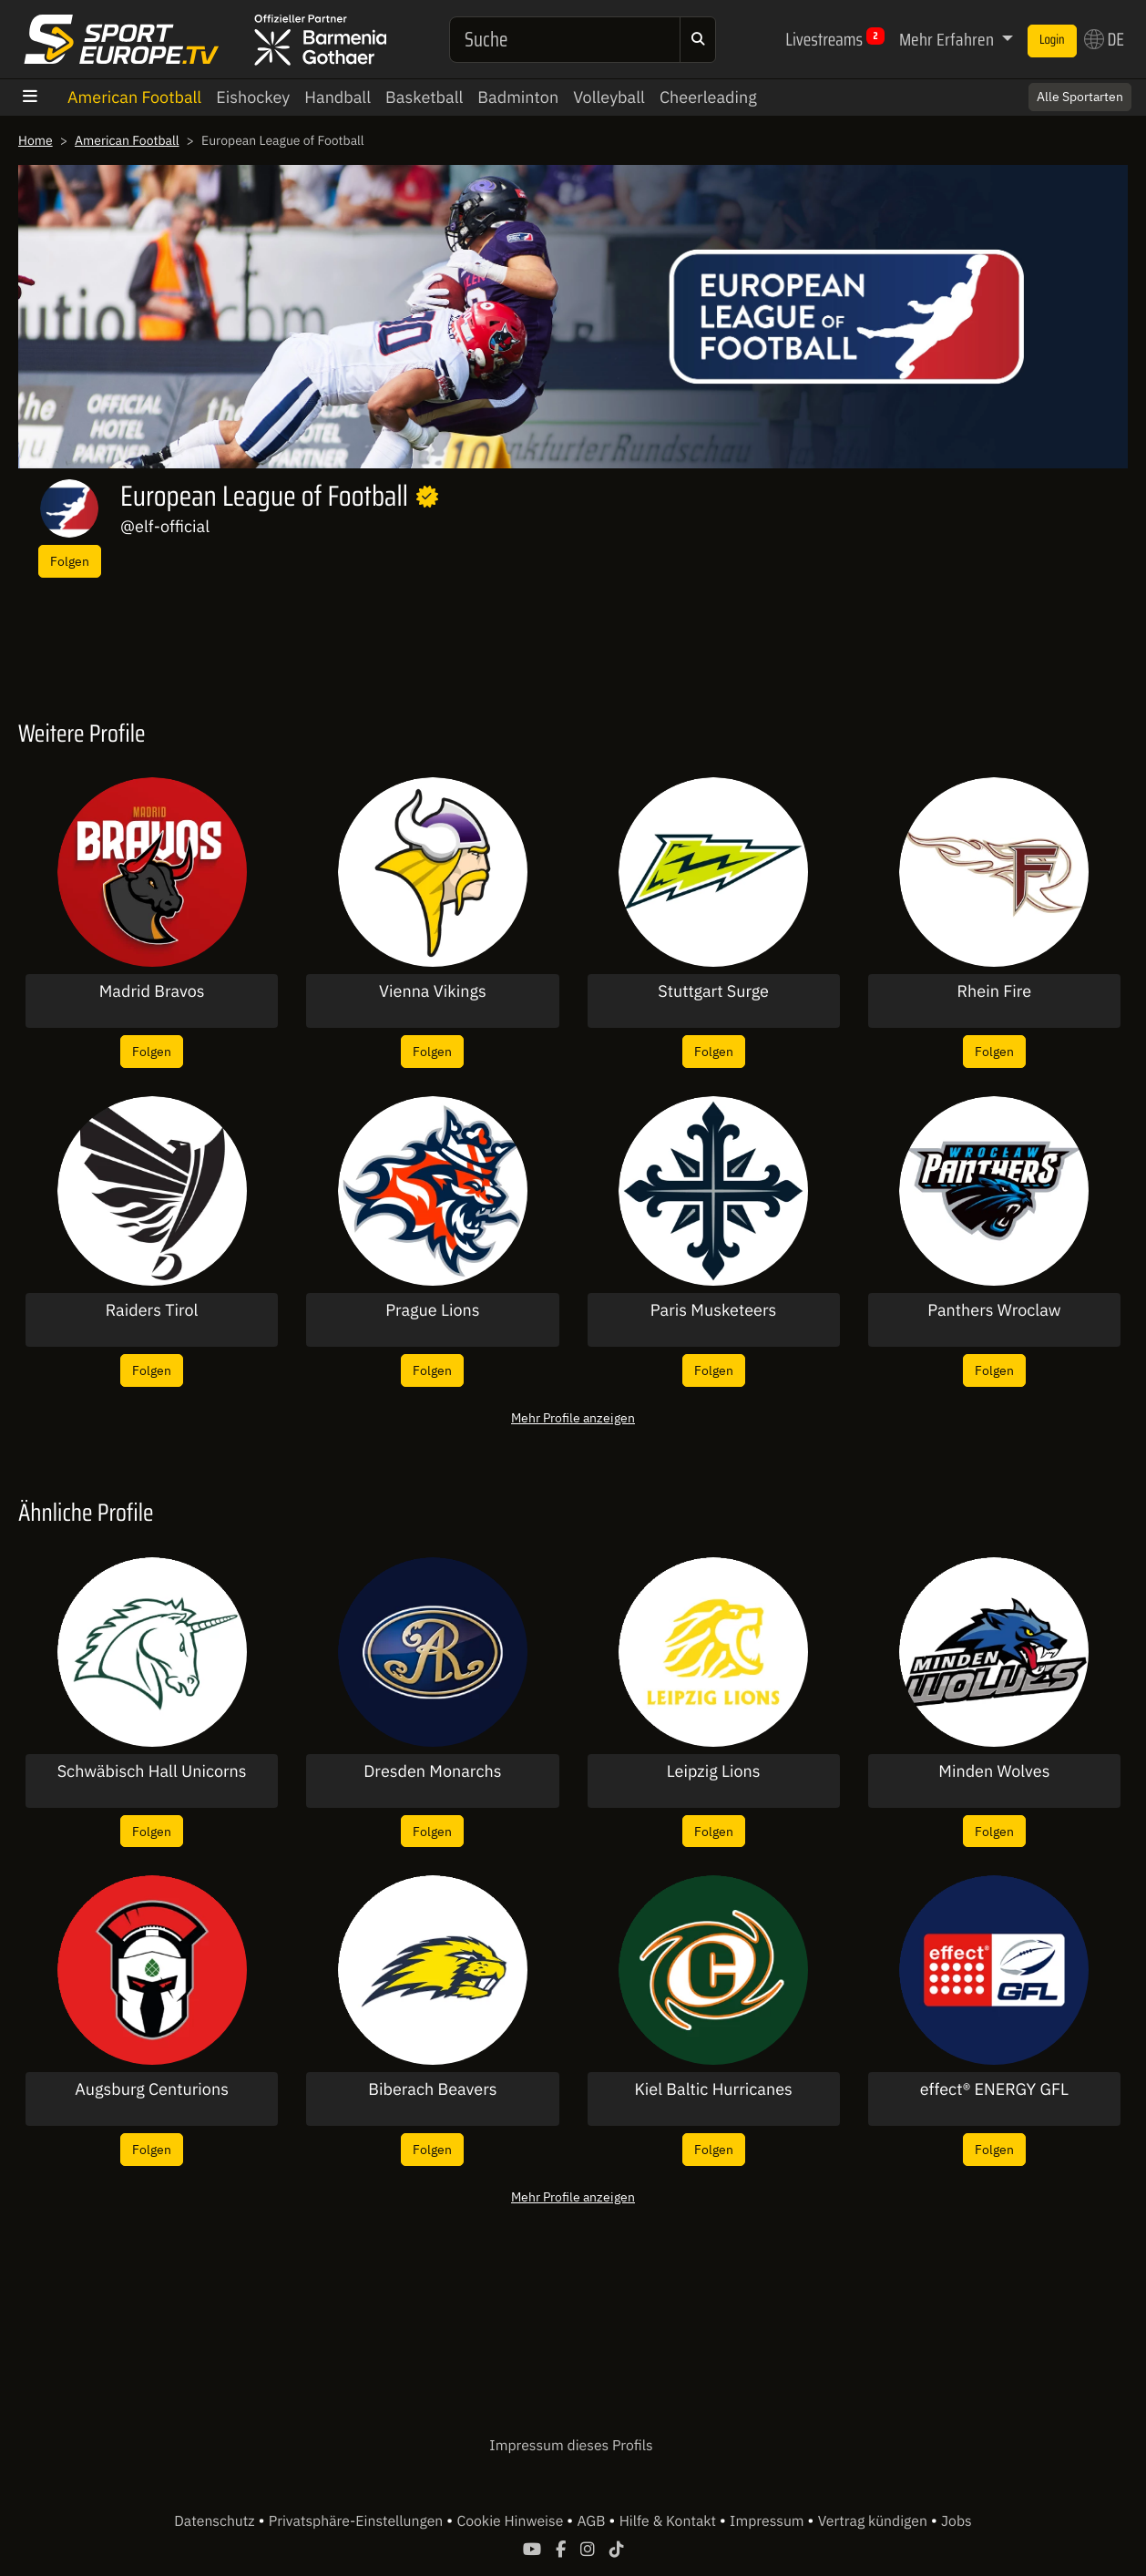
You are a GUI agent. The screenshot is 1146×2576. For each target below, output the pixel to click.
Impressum (768, 2521)
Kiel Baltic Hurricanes (713, 2089)
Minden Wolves (993, 1771)
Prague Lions (432, 1310)
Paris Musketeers (713, 1310)
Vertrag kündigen (874, 2521)
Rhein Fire (994, 991)
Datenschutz (216, 2521)
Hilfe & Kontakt (669, 2521)
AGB (593, 2521)
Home (35, 140)
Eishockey (253, 97)
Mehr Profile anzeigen (573, 1417)
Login (1052, 40)
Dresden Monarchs (432, 1771)
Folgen (69, 561)
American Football (134, 97)
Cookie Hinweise (511, 2521)
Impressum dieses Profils (570, 2446)
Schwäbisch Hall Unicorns (152, 1771)
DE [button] (1104, 39)
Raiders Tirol (152, 1310)
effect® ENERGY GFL (994, 2089)
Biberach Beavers (432, 2089)
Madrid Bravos (152, 991)
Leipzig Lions (714, 1771)
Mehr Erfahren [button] (948, 39)
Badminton (517, 97)
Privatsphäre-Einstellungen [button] (357, 2521)
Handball (337, 97)
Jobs (956, 2521)
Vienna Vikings (432, 991)
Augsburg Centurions (152, 2089)
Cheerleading (708, 97)
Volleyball (609, 97)
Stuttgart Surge (713, 991)
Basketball (424, 97)
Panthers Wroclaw (993, 1310)
